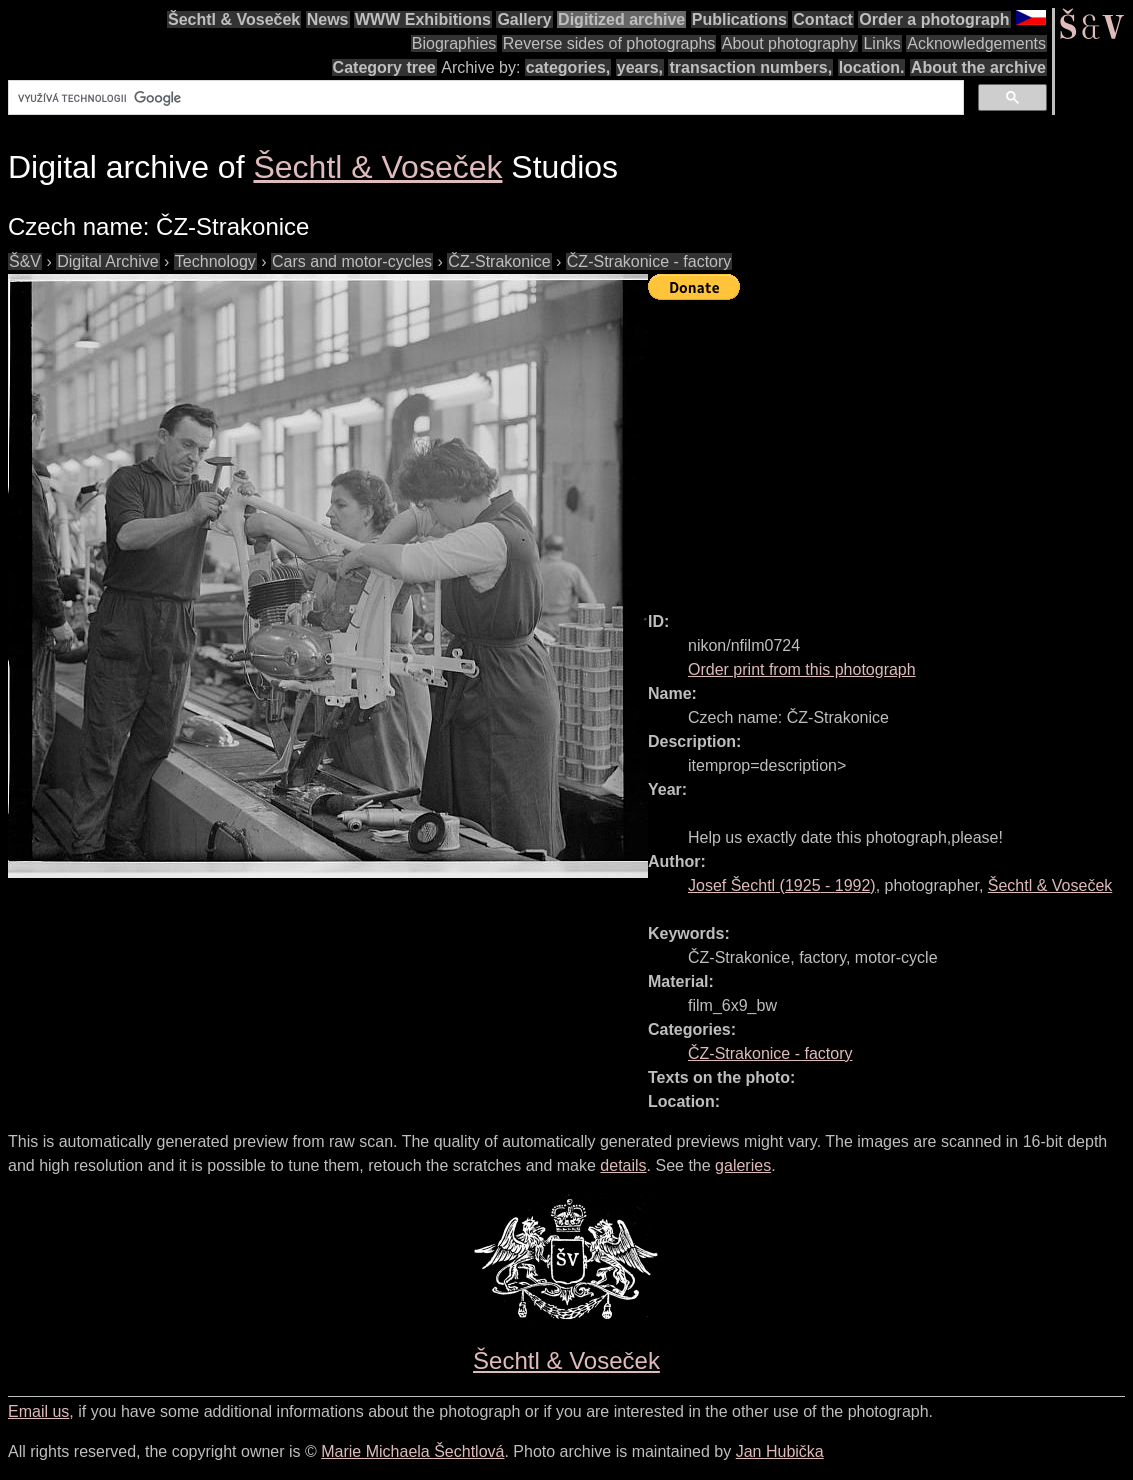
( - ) (782, 885)
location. (872, 67)
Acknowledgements (976, 43)
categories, (568, 67)
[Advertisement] (890, 447)
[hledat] (484, 98)
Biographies (454, 43)
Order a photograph (934, 19)
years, (640, 67)
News (328, 19)
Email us (38, 1411)
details (623, 1165)
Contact (823, 19)
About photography (789, 43)
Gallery (524, 19)
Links (881, 43)
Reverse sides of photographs (609, 43)
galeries (743, 1165)
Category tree (384, 67)
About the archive (978, 67)
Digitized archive (621, 19)
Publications (739, 19)
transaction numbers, (750, 67)
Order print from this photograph (802, 669)
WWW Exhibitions (423, 19)
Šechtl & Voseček (234, 19)
